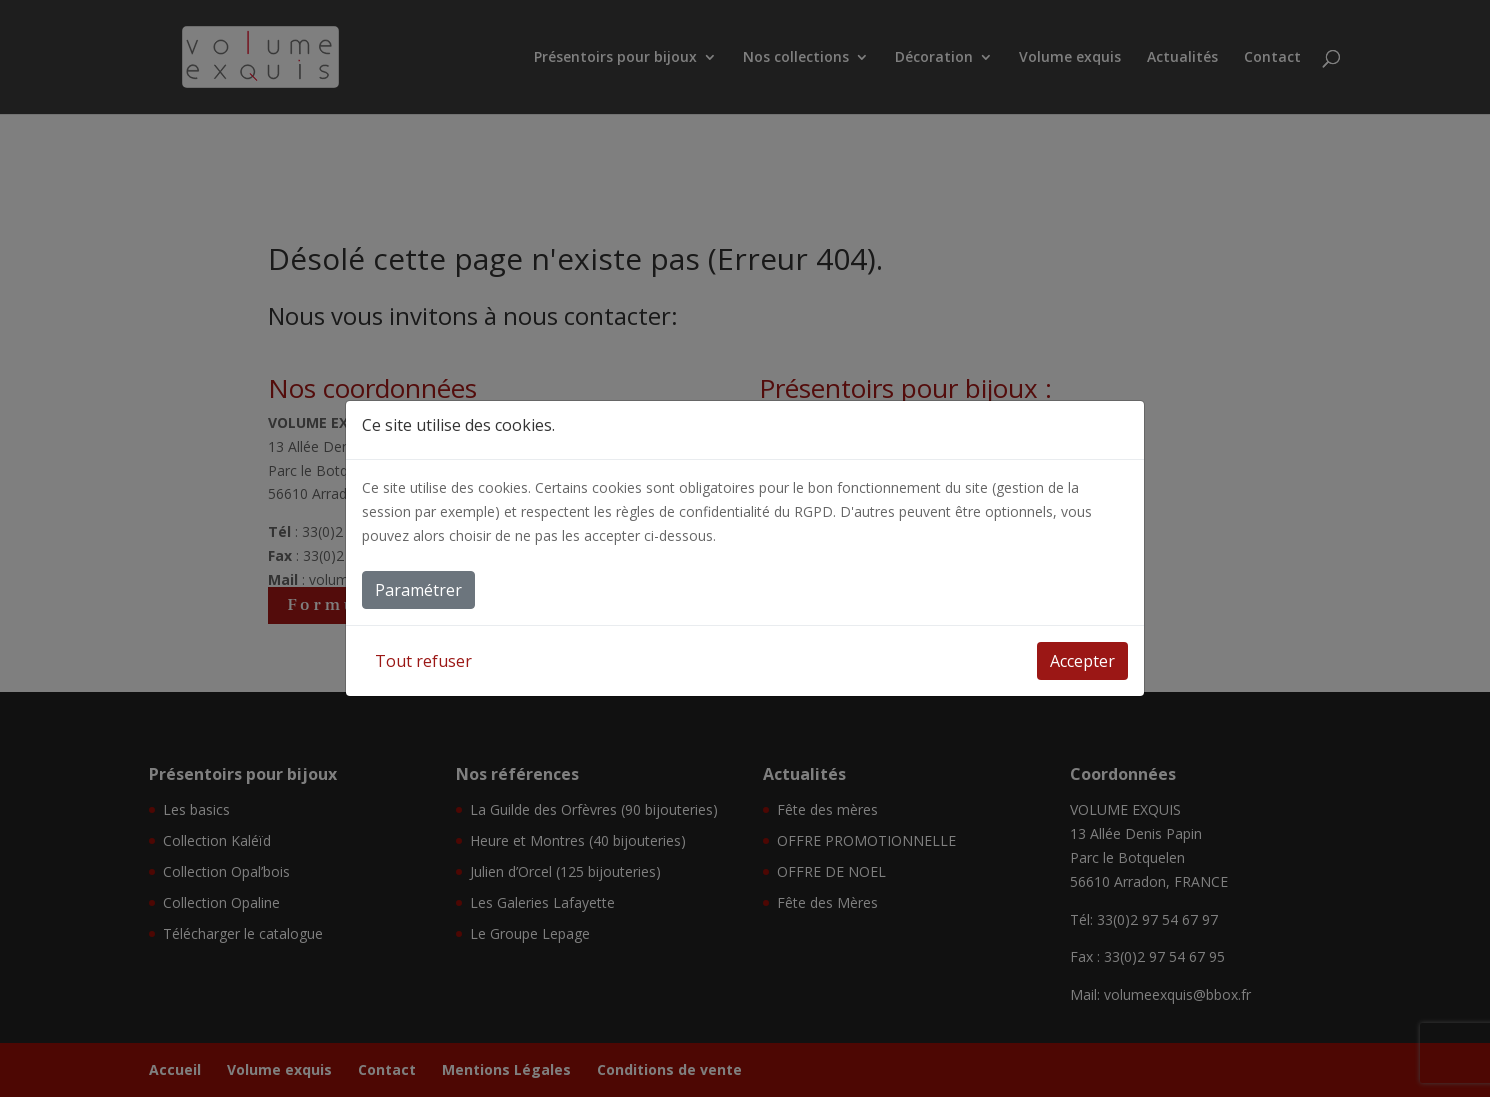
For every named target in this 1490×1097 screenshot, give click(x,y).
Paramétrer (418, 590)
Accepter (1082, 661)
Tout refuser (423, 661)
